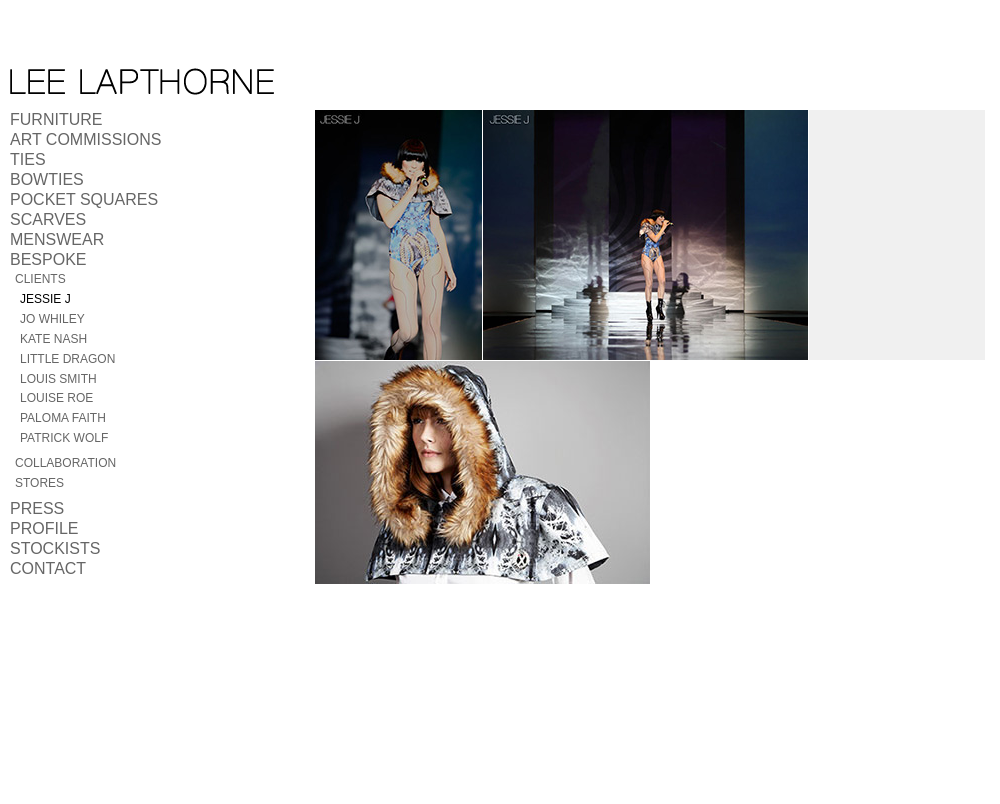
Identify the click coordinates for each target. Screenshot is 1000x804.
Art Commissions (85, 139)
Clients (40, 279)
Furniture (56, 119)
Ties (28, 159)
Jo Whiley (52, 319)
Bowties (47, 179)
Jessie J (45, 299)
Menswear (57, 239)
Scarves (48, 219)
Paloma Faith (63, 418)
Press (37, 508)
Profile (44, 528)
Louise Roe (56, 398)
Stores (39, 483)
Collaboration (65, 463)
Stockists (55, 548)
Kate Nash (53, 339)
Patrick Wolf (64, 438)
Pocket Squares (84, 199)
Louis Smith (58, 379)
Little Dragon (67, 359)
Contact (48, 568)
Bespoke (48, 259)
